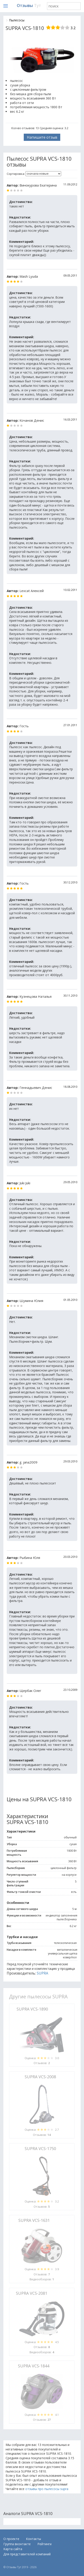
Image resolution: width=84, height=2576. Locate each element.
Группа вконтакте (17, 2544)
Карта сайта (12, 2549)
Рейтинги (44, 2544)
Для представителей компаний (27, 2554)
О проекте (11, 2539)
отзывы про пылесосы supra (46, 2489)
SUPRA (42, 1973)
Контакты (33, 2539)
